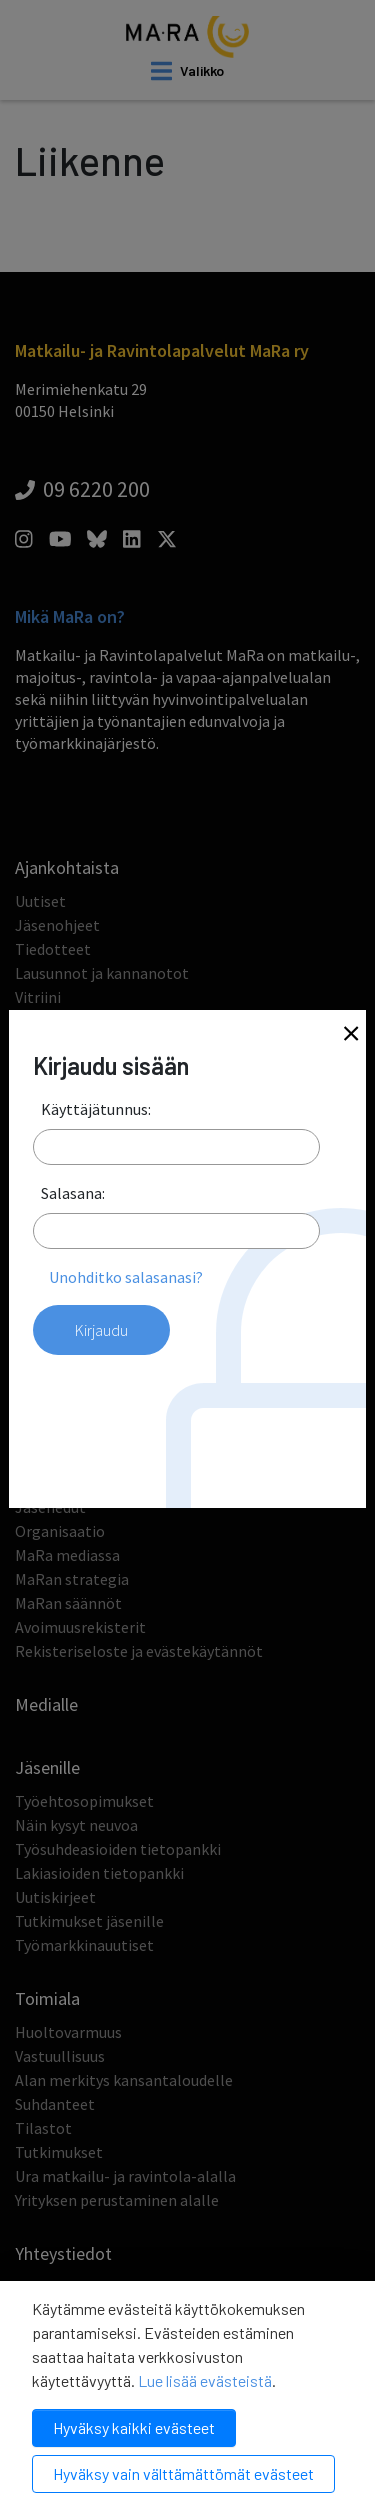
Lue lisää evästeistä (205, 2380)
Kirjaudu (101, 1330)
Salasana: (73, 1193)
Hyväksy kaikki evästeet (134, 2427)
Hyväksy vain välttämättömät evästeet (183, 2473)
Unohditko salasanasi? (126, 1277)
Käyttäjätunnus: (96, 1109)
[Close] (351, 1035)
